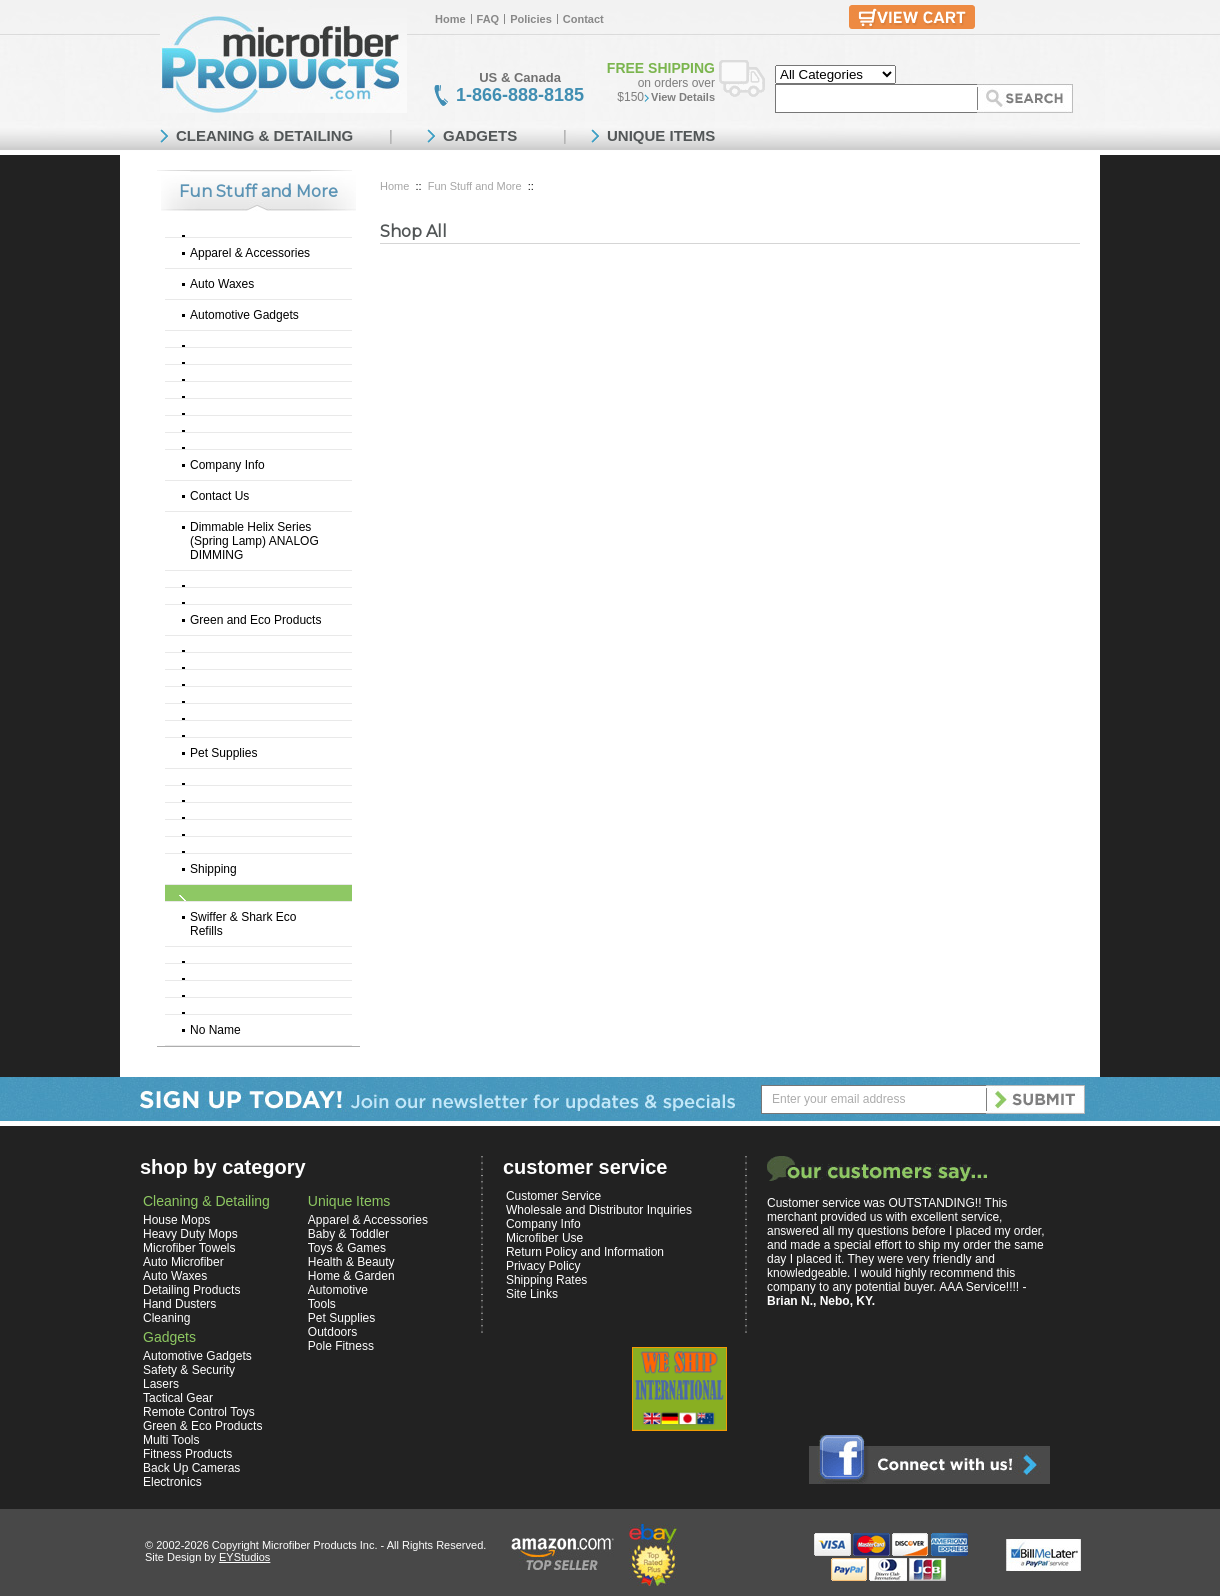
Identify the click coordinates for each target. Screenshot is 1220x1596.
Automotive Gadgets (244, 315)
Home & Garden (351, 1276)
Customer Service (553, 1196)
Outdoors (332, 1332)
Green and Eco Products (255, 620)
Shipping (213, 869)
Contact (583, 19)
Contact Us (219, 496)
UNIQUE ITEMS (661, 135)
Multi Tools (171, 1440)
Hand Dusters (179, 1304)
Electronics (172, 1482)
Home (450, 19)
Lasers (161, 1384)
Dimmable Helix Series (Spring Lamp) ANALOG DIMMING (254, 541)
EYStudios (244, 1557)
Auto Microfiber (183, 1262)
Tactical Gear (178, 1398)
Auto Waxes (222, 284)
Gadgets (169, 1337)
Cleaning (166, 1318)
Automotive (338, 1290)
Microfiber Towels (189, 1248)
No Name (215, 1030)
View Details (683, 97)
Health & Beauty (351, 1262)
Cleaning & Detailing (206, 1201)
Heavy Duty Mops (190, 1234)
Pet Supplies (223, 753)
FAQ (488, 19)
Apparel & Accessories (250, 253)
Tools (322, 1304)
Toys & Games (347, 1248)
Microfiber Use (544, 1238)
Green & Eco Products (202, 1426)
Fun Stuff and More (475, 186)
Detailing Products (191, 1290)
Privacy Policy (543, 1266)
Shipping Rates (546, 1280)
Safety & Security (189, 1370)
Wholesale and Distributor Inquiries (599, 1210)
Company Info (227, 465)
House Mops (176, 1220)
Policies (531, 19)
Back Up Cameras (191, 1468)
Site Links (532, 1294)
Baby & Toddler (348, 1234)
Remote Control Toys (199, 1412)
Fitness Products (187, 1454)
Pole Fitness (341, 1346)
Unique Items (349, 1201)
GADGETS (480, 135)
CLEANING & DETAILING (264, 135)
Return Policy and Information (585, 1252)
